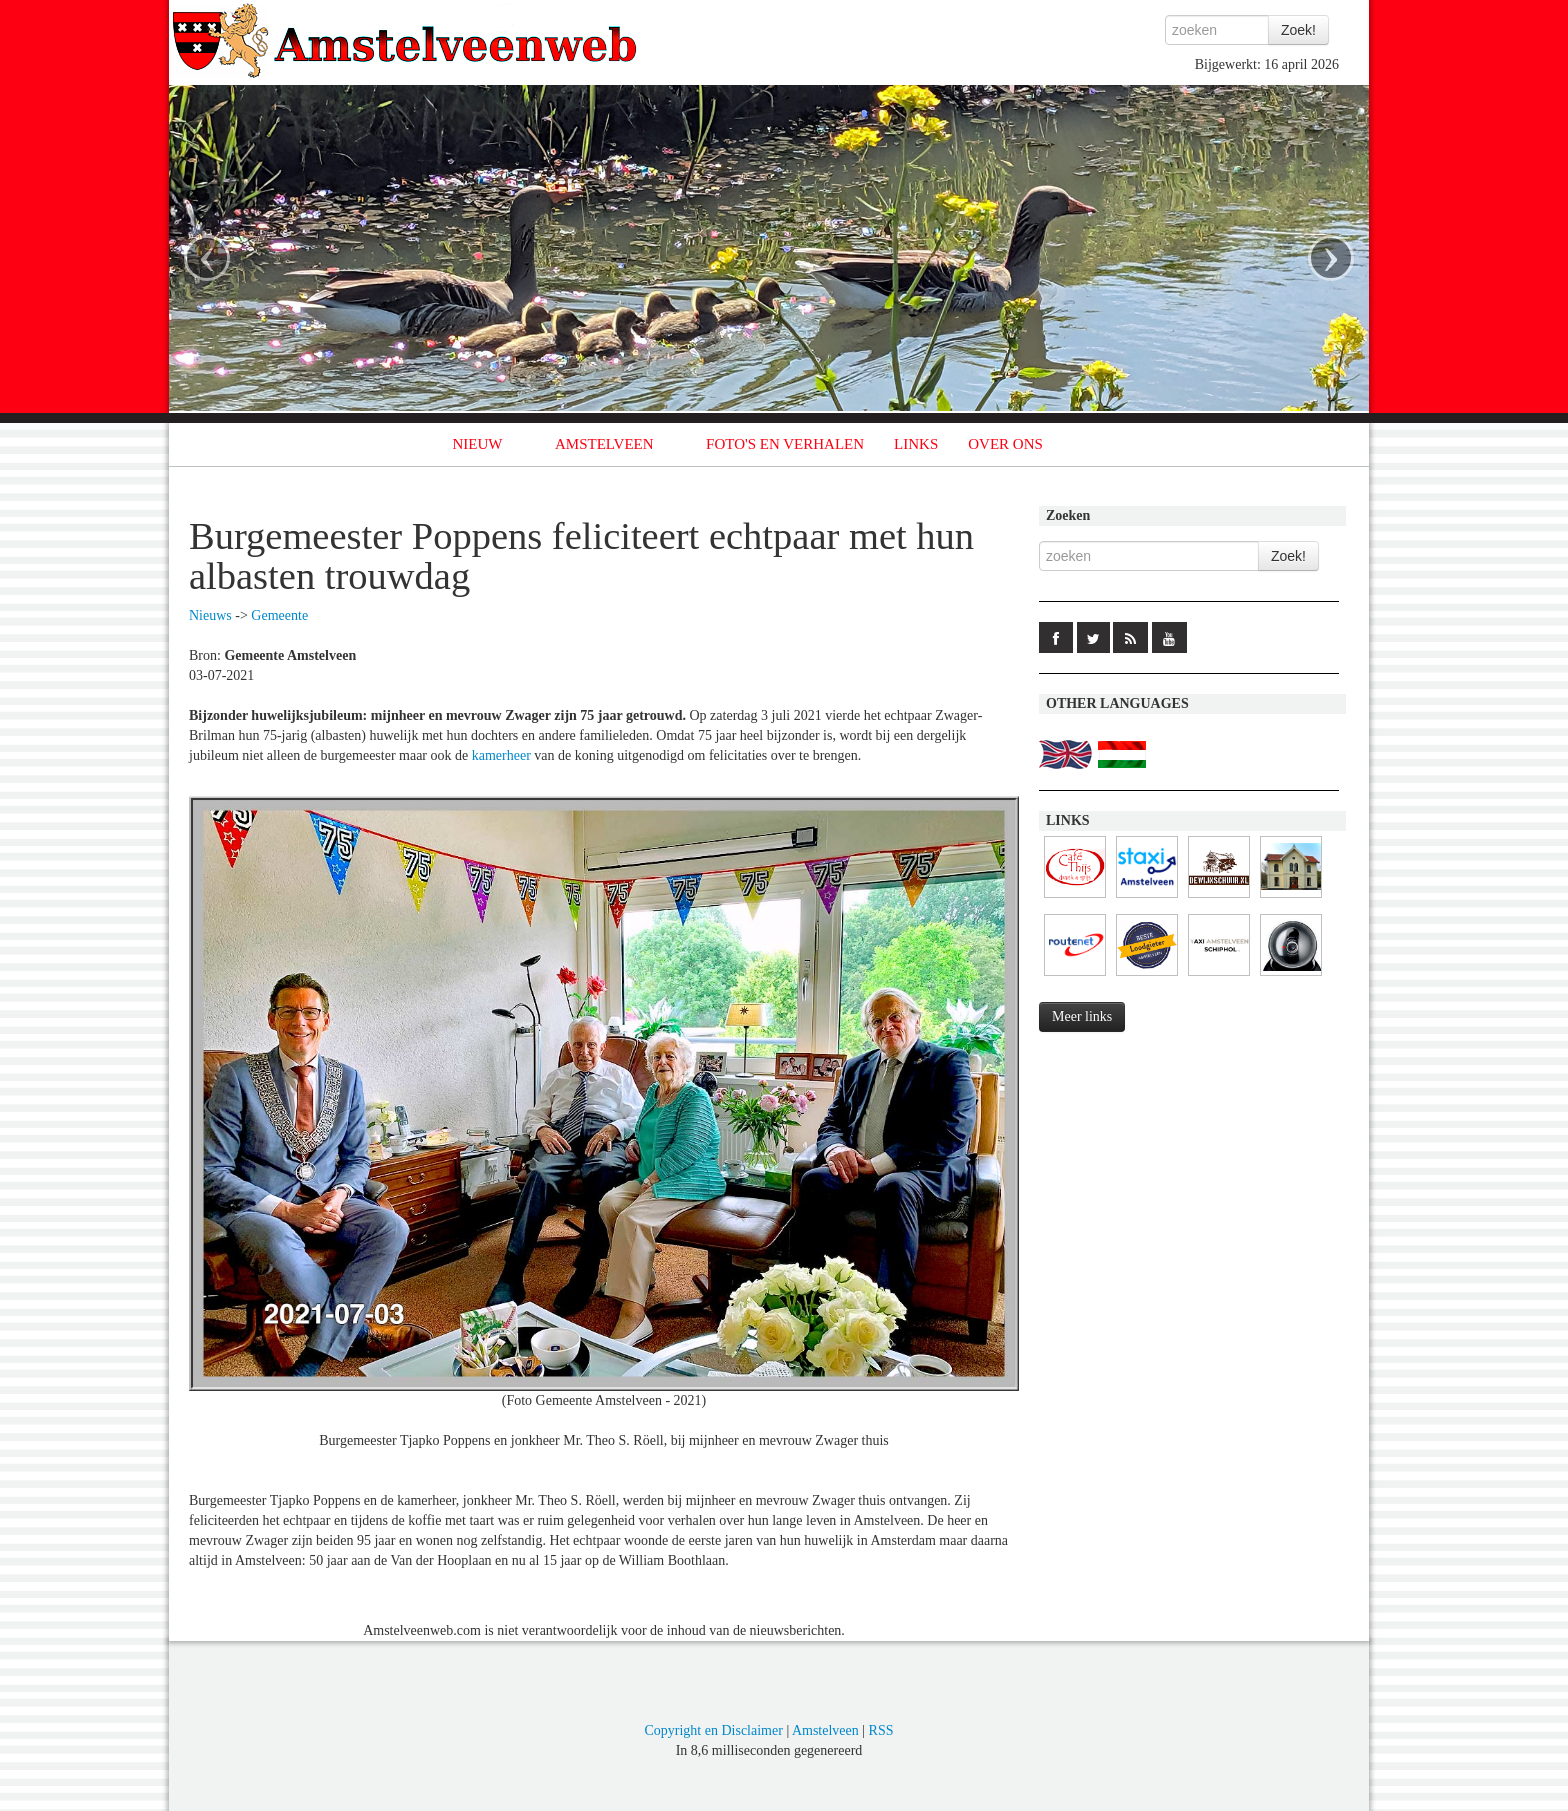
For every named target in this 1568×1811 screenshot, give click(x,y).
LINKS (916, 444)
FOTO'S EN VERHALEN (785, 444)
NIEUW (478, 444)
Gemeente (279, 615)
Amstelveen (825, 1730)
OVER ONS (1005, 444)
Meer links (1082, 1016)
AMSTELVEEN (604, 444)
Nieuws (210, 615)
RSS (881, 1730)
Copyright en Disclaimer (713, 1730)
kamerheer (501, 755)
